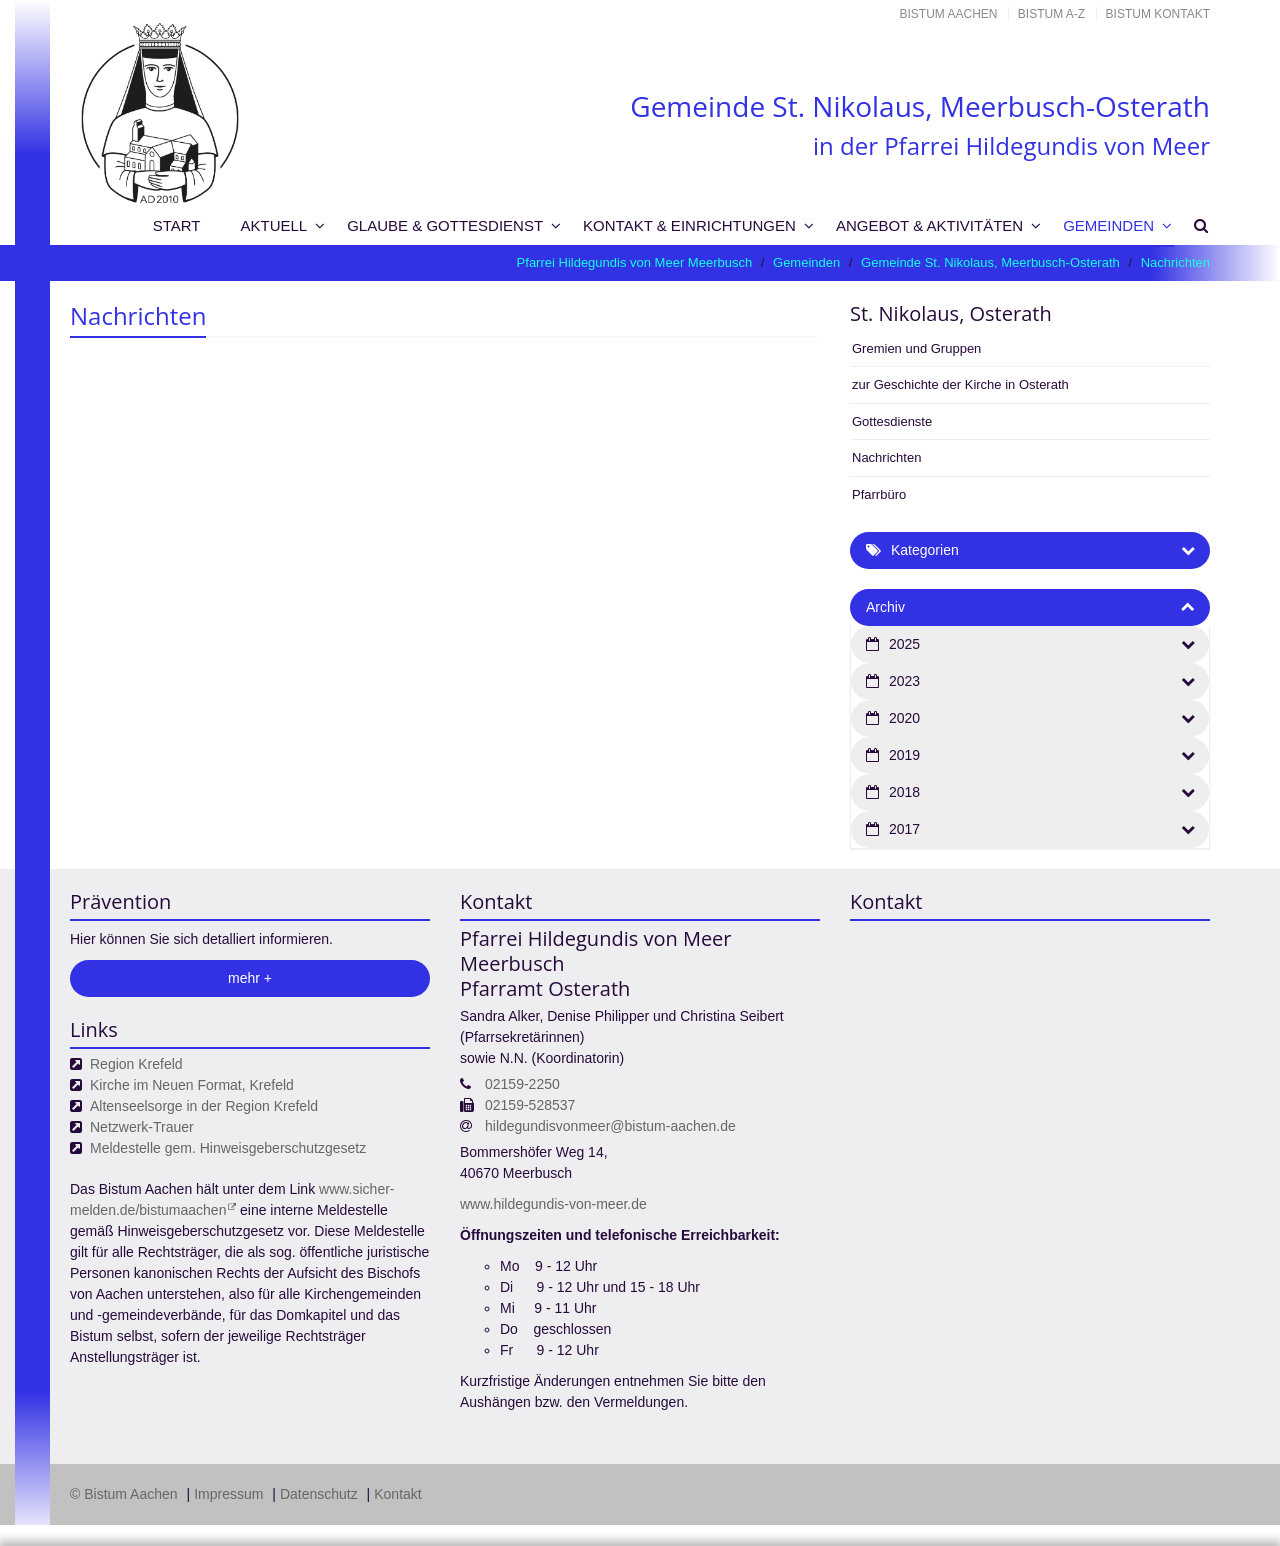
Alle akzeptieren (1130, 1500)
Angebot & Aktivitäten (929, 225)
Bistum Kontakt (1158, 14)
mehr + (250, 978)
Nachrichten (1175, 262)
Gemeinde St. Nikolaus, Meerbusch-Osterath (990, 262)
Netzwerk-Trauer (142, 1127)
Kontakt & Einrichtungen (689, 225)
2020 (904, 718)
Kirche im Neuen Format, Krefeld (192, 1085)
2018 (904, 792)
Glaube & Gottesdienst (445, 225)
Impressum (100, 1527)
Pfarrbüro (879, 494)
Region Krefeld (136, 1064)
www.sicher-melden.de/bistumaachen (232, 1199)
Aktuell (274, 225)
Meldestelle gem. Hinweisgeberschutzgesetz (228, 1148)
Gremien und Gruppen (916, 348)
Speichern (973, 1500)
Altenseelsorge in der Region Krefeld (204, 1106)
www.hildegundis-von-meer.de (553, 1204)
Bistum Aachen (949, 14)
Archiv (885, 607)
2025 (904, 644)
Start (177, 225)
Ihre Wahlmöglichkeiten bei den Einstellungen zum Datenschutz (408, 1362)
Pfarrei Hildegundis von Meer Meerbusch (635, 262)
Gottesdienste (892, 421)
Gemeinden (1108, 225)
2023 (904, 681)
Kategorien (925, 550)
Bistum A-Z (1051, 14)
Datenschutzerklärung (1092, 1461)
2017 (904, 829)
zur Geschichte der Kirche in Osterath (960, 384)
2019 (904, 755)
